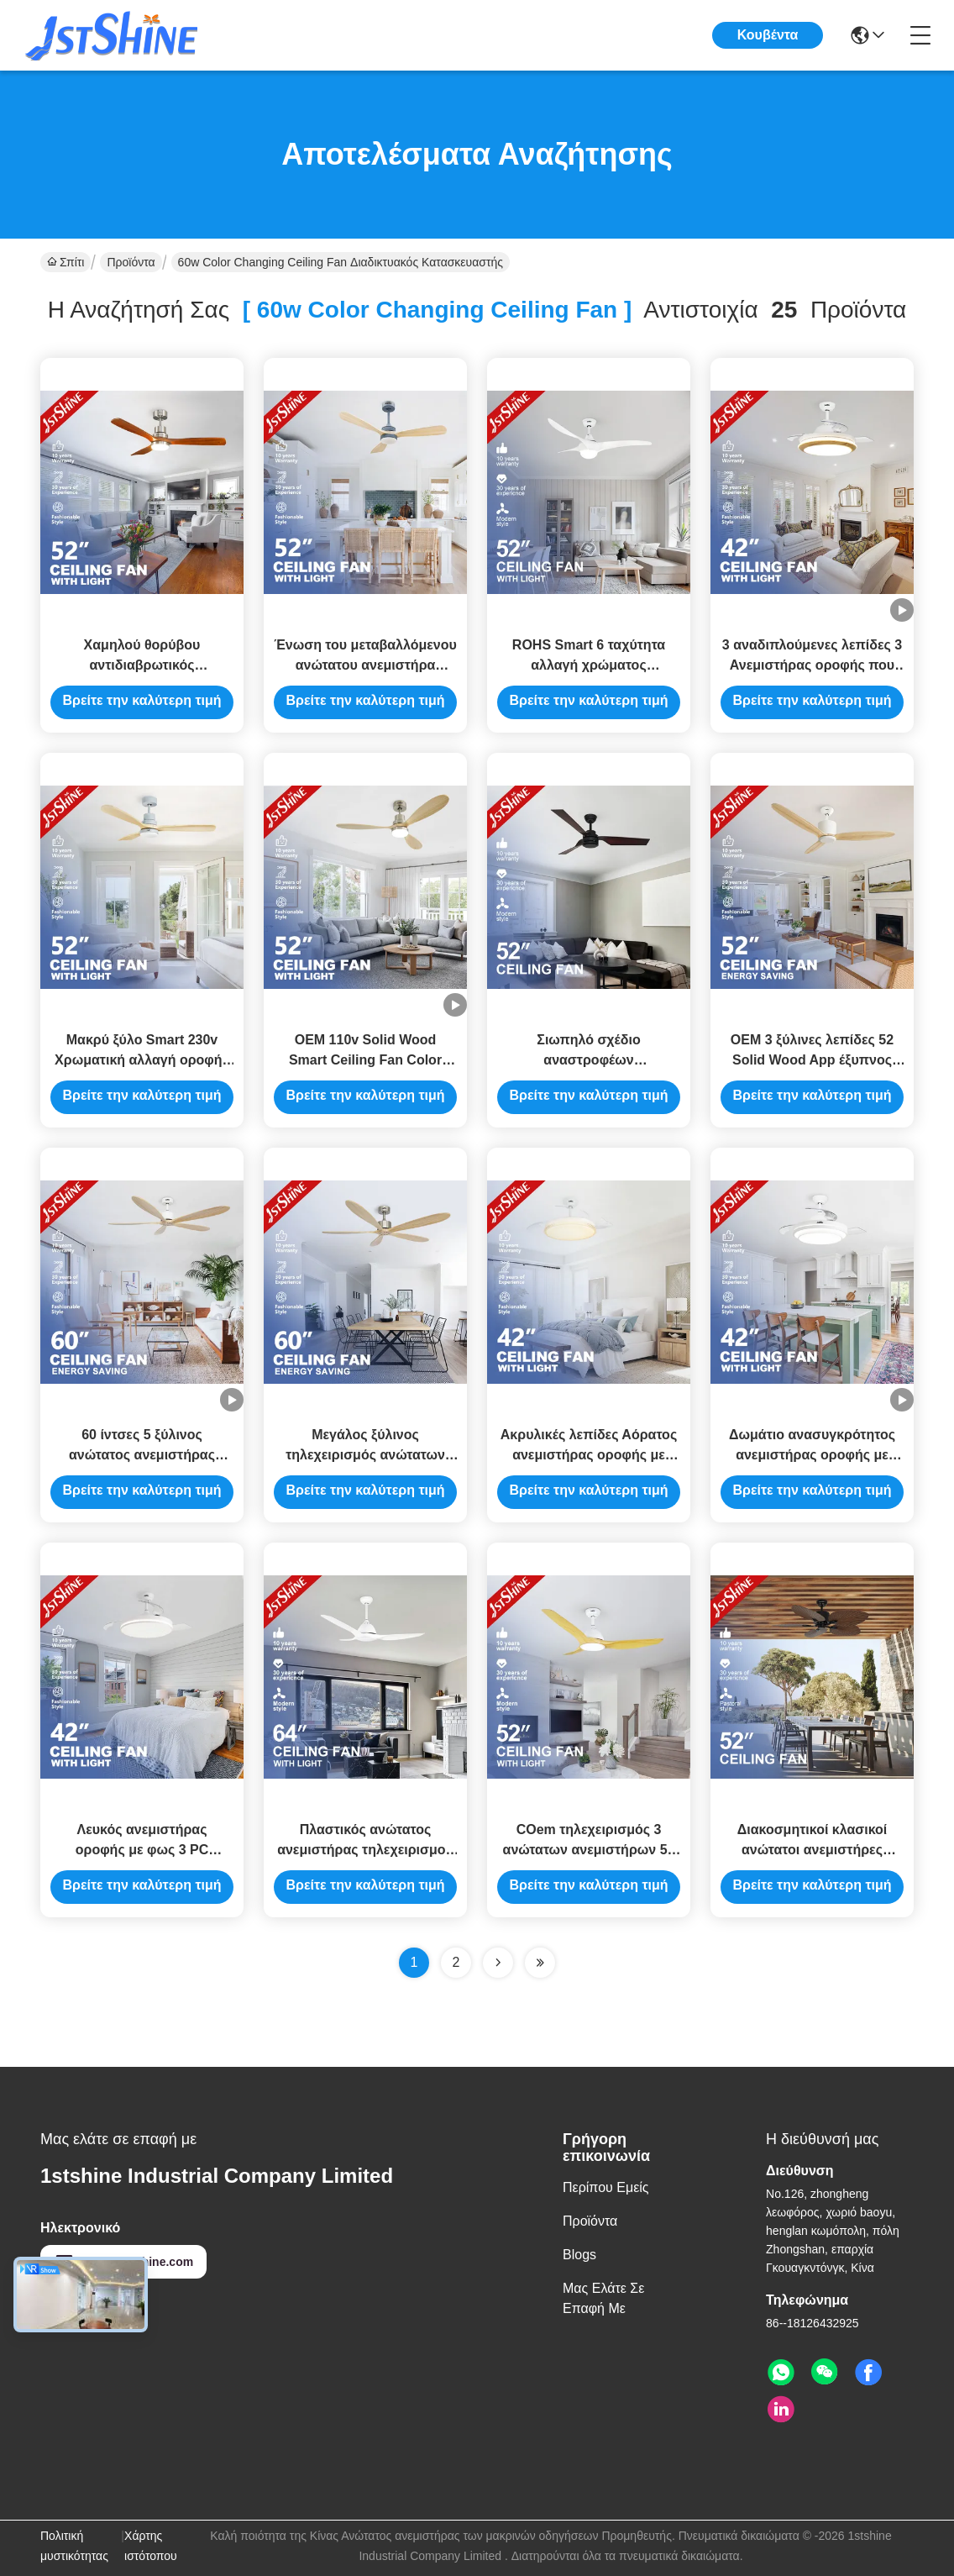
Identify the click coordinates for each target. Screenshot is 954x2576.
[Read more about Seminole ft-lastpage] (540, 1963)
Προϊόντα (131, 262)
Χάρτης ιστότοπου (150, 2546)
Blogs (579, 2254)
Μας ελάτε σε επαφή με (603, 2298)
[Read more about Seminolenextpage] (498, 1963)
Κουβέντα (768, 35)
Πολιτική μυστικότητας (74, 2546)
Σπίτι (65, 262)
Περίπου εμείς (606, 2187)
